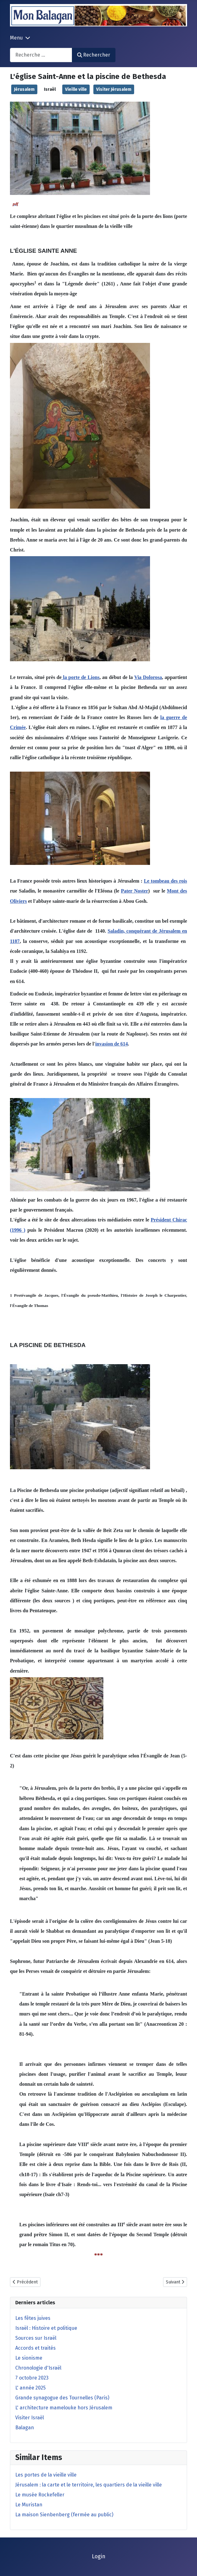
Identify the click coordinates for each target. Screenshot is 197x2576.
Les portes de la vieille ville (46, 2475)
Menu (16, 38)
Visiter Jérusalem (113, 89)
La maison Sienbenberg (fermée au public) (64, 2515)
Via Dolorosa (148, 677)
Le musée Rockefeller (39, 2495)
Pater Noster (134, 890)
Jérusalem (24, 89)
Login (99, 2556)
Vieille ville (76, 89)
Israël (50, 89)
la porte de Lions (81, 677)
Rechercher (93, 55)
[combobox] (41, 55)
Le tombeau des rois (165, 881)
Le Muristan (28, 2505)
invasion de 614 (111, 1043)
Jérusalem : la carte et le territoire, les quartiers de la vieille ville (88, 2485)
